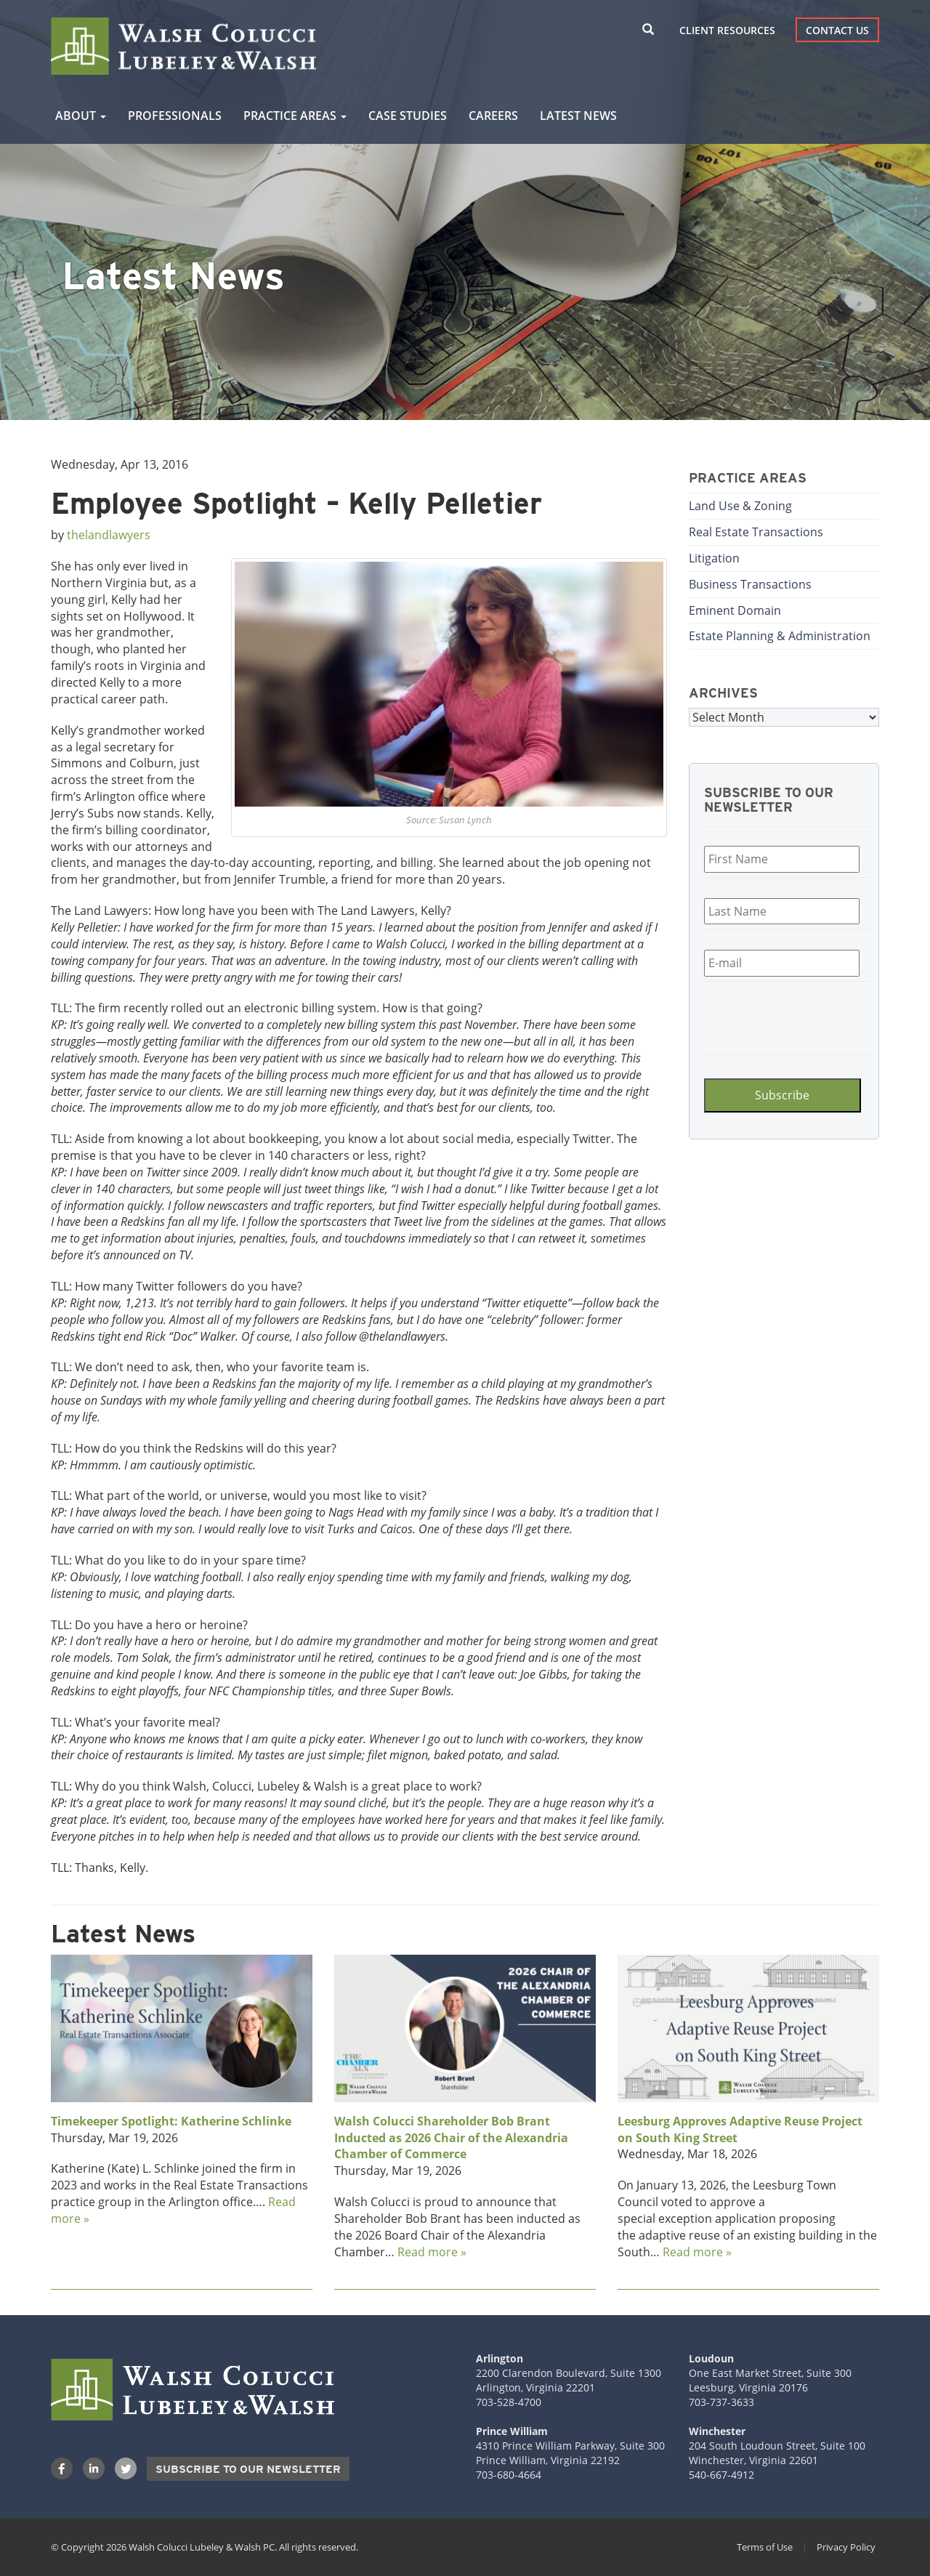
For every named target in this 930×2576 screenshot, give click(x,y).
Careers (493, 115)
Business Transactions (750, 584)
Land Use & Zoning (740, 506)
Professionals (175, 115)
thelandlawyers (108, 535)
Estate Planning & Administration (779, 636)
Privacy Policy (846, 2546)
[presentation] (791, 1015)
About (80, 115)
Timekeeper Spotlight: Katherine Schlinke (171, 2121)
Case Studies (407, 115)
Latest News (578, 115)
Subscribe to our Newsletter (248, 2469)
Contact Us (837, 30)
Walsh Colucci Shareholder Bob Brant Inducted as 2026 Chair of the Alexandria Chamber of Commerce (451, 2138)
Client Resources (727, 30)
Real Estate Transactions (756, 532)
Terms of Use (765, 2546)
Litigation (714, 558)
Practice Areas (295, 115)
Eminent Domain (735, 610)
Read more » (431, 2252)
